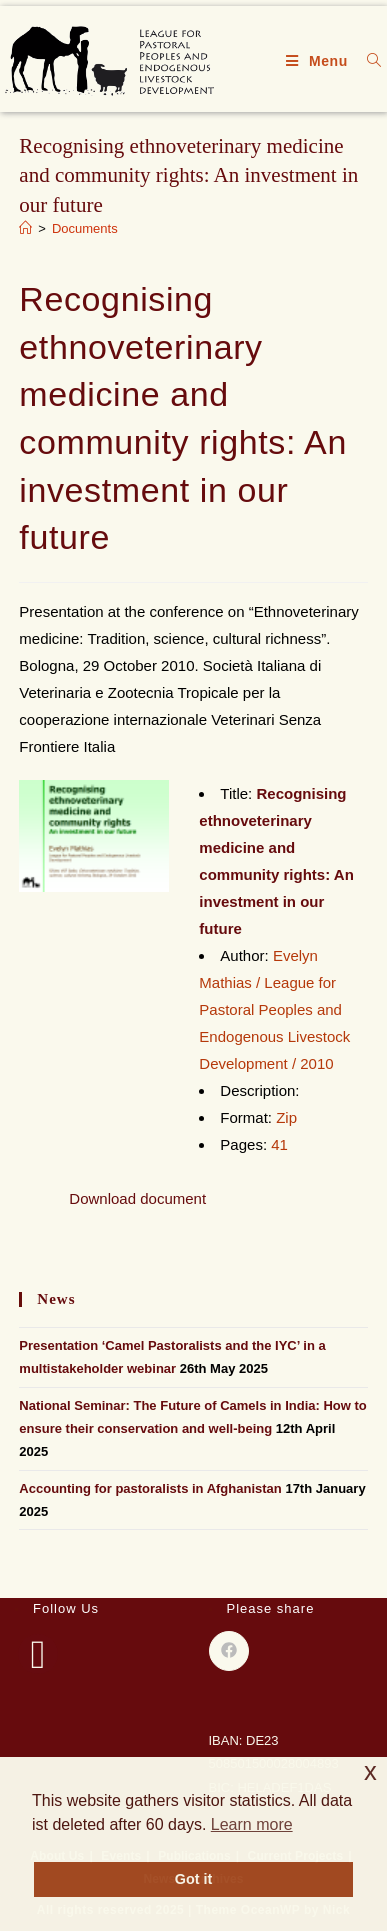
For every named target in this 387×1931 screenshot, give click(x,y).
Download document (137, 1198)
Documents (85, 228)
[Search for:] (367, 61)
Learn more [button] (252, 1824)
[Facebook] (38, 1654)
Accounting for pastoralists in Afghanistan (150, 1488)
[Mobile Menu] (319, 61)
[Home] (25, 228)
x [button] (370, 1771)
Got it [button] (194, 1879)
